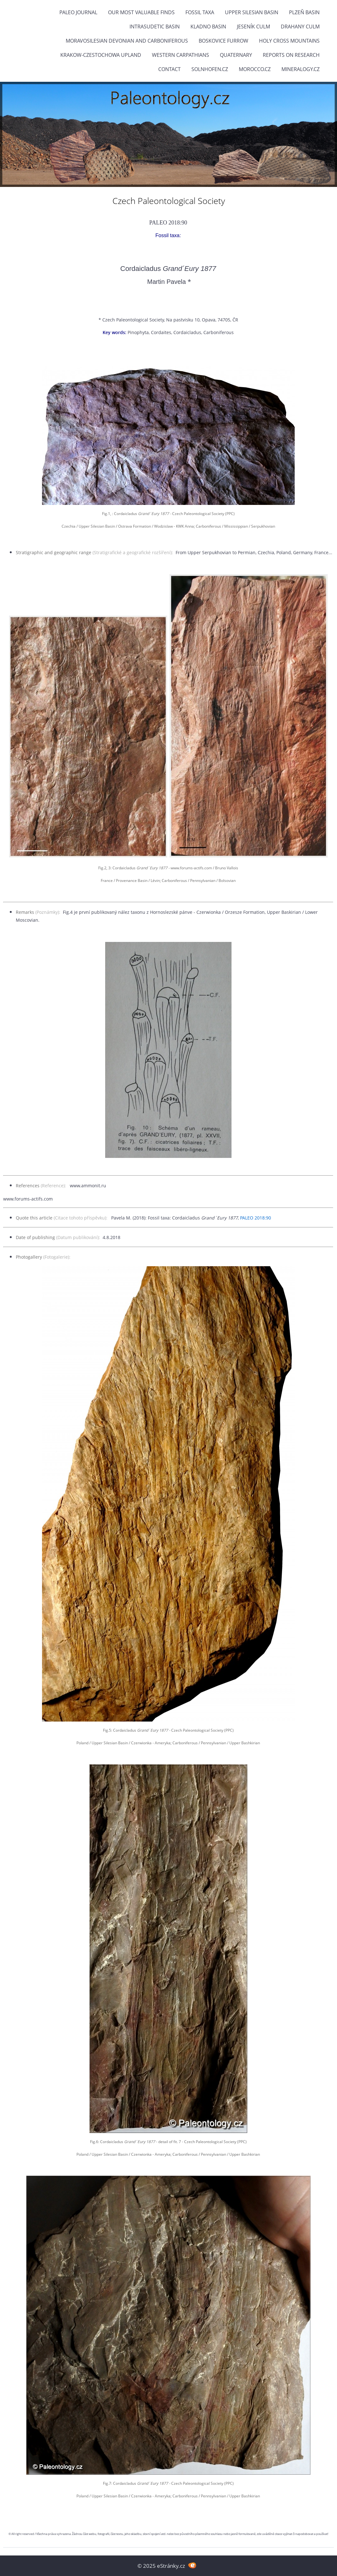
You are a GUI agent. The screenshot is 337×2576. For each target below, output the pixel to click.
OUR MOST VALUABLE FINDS (141, 12)
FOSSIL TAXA (199, 12)
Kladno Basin (208, 26)
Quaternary (236, 54)
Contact (169, 69)
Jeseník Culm (253, 26)
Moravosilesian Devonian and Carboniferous (127, 40)
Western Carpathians (180, 54)
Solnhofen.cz (209, 69)
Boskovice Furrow (223, 40)
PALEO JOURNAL (78, 12)
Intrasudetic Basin (154, 26)
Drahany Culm (300, 26)
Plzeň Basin (304, 12)
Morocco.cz (255, 69)
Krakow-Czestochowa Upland (100, 54)
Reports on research (291, 54)
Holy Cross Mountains (289, 40)
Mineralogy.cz (300, 69)
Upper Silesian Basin (251, 12)
